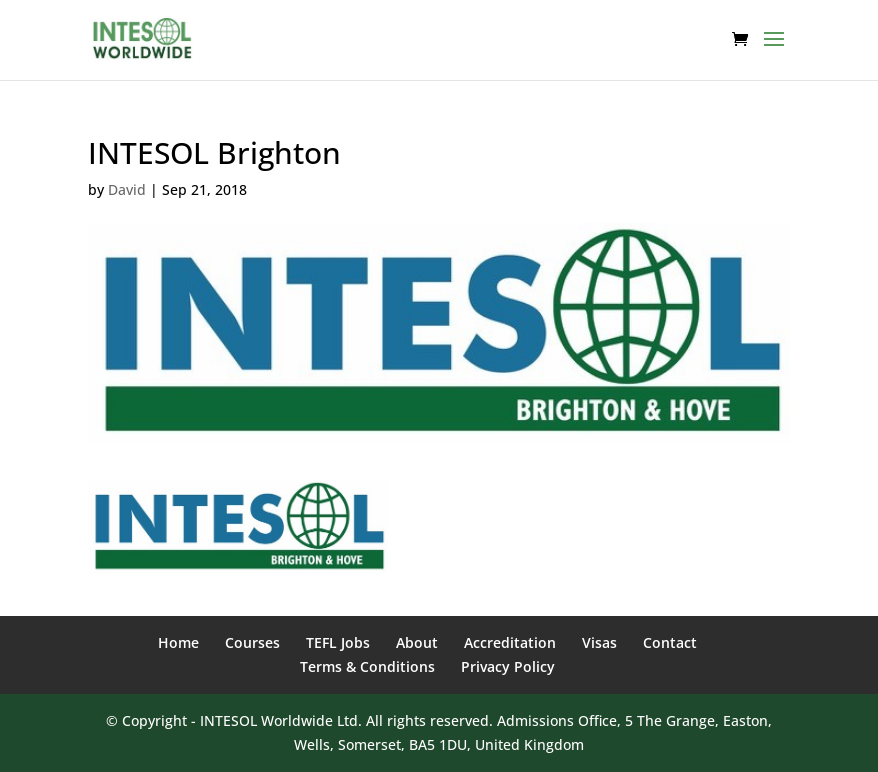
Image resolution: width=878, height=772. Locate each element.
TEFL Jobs (338, 642)
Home (178, 642)
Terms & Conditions (367, 666)
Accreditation (510, 642)
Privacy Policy (508, 666)
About (417, 642)
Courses (252, 642)
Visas (599, 642)
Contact (670, 642)
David (127, 189)
